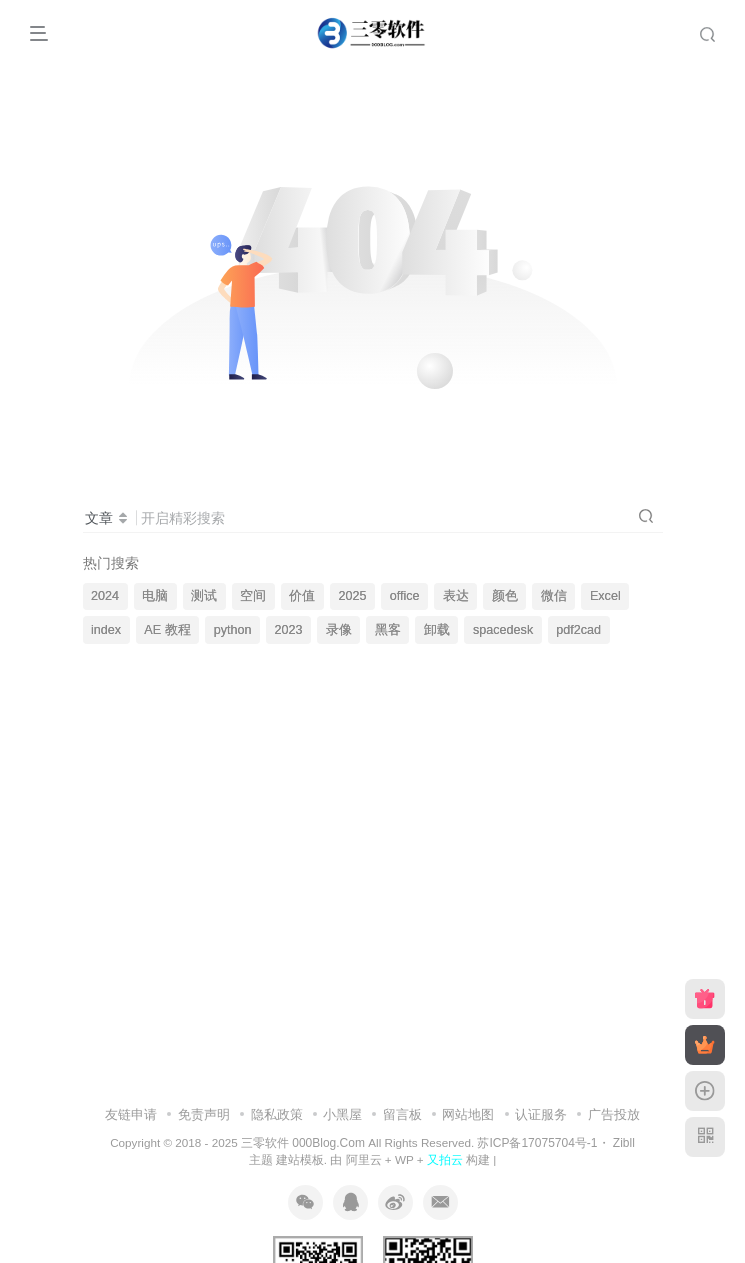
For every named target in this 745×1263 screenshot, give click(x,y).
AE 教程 (167, 630)
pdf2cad (578, 630)
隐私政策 (277, 1114)
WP (404, 1159)
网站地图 (468, 1114)
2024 (105, 596)
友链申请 (131, 1114)
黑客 (388, 630)
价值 (302, 596)
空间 (253, 596)
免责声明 (204, 1114)
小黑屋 (342, 1114)
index (106, 630)
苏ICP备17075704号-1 (537, 1143)
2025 (353, 596)
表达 (456, 596)
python (233, 630)
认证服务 (541, 1114)
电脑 (155, 596)
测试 (204, 596)
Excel (605, 596)
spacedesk (503, 630)
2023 (289, 630)
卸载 (437, 630)
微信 (554, 596)
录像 (339, 630)
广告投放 (614, 1114)
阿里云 (364, 1159)
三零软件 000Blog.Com (304, 1143)
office (405, 596)
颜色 (505, 596)
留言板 (402, 1114)
